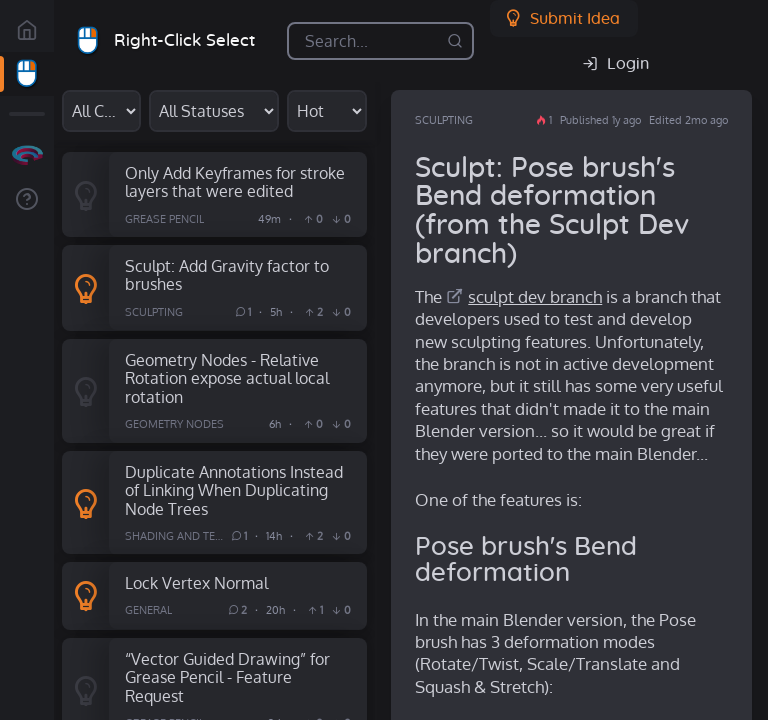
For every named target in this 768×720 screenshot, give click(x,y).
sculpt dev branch (535, 296)
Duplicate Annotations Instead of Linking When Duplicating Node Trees (234, 490)
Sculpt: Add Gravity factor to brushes (227, 275)
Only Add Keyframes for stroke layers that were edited (235, 182)
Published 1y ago (600, 120)
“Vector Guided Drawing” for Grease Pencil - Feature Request (227, 677)
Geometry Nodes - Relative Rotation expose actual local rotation (227, 378)
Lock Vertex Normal (196, 582)
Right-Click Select (184, 40)
